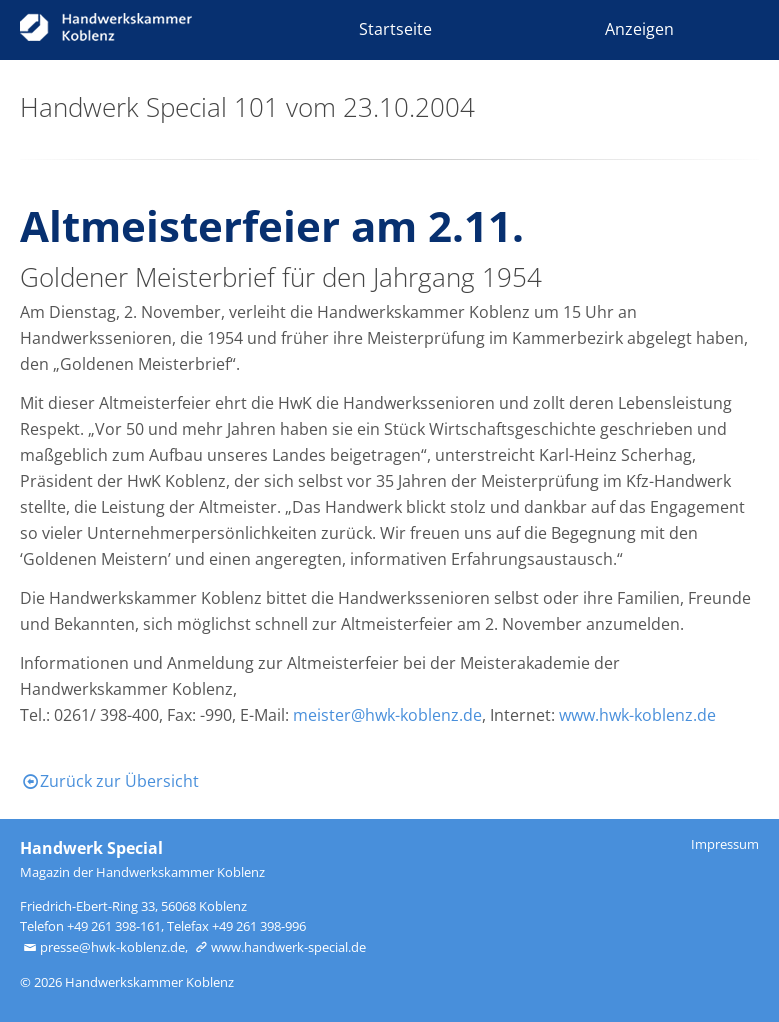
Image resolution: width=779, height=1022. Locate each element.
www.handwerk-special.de (278, 947)
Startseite (395, 29)
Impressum (725, 844)
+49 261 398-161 (114, 926)
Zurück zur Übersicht (109, 781)
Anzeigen (639, 29)
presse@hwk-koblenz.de (102, 947)
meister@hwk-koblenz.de (387, 715)
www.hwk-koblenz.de (637, 715)
